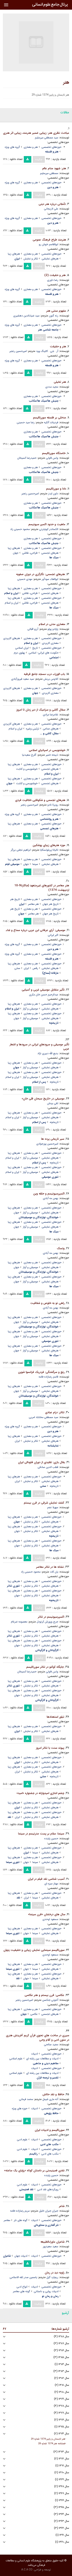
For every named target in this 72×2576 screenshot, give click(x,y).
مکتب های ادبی (50, 2154)
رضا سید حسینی (26, 422)
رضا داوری (52, 280)
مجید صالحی (51, 2044)
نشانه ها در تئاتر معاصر (50, 1567)
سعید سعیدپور (50, 2246)
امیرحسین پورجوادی (47, 1144)
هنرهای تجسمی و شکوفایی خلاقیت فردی (40, 800)
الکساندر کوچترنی (48, 529)
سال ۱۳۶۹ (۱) (62, 2480)
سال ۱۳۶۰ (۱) (62, 2542)
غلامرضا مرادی (50, 714)
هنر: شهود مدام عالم (54, 168)
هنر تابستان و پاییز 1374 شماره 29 (48, 2439)
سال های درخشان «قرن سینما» (46, 1914)
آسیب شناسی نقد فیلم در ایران (46, 1879)
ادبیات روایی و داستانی (46, 2291)
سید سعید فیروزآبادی (22, 679)
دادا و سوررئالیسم (56, 488)
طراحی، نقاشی (30, 553)
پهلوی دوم (19, 653)
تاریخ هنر (15, 899)
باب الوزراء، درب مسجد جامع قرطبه (44, 674)
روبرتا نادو (52, 805)
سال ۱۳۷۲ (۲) (61, 2459)
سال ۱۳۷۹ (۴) (61, 2399)
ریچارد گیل (52, 2277)
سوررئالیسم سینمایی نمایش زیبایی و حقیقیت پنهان (34, 1950)
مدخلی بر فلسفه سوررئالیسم (49, 417)
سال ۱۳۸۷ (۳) (61, 2343)
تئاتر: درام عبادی (54, 1412)
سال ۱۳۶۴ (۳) (61, 2514)
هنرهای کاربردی (11, 638)
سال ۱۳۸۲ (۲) (61, 2378)
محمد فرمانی (26, 2099)
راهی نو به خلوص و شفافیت (47, 1303)
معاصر (7, 2220)
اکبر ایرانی (53, 935)
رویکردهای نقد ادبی (48, 2189)
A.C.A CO (26, 2570)
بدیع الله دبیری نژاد (47, 1053)
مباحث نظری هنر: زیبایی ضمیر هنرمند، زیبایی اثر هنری (36, 133)
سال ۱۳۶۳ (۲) (61, 2521)
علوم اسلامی (15, 2058)
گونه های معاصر (21, 2291)
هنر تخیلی (60, 382)
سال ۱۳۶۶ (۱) (62, 2500)
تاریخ (35, 648)
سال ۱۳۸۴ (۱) (62, 2364)
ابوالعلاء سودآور (50, 579)
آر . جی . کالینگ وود (47, 351)
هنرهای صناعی (51, 729)
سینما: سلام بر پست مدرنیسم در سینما (41, 1833)
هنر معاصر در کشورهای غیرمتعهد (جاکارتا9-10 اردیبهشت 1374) (41, 887)
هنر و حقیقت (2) (55, 275)
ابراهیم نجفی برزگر (21, 850)
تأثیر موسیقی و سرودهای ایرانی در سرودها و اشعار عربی (39, 1046)
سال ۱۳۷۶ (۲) (61, 2420)
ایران (26, 968)
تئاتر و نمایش (30, 259)
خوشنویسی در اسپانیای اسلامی (47, 750)
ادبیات (34, 2054)
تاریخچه (54, 1082)
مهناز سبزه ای (51, 1883)
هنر (66, 82)
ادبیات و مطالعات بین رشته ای (42, 2058)
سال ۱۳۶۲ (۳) (61, 2528)
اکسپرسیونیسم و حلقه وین (49, 1193)
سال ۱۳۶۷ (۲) (61, 2493)
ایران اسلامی (22, 648)
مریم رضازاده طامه (20, 2211)
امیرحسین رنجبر (18, 351)
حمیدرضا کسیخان (26, 458)
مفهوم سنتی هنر (56, 311)
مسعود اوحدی (50, 1919)
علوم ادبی (22, 2139)
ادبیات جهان (20, 2256)
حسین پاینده (51, 1838)
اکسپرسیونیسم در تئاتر (51, 1617)
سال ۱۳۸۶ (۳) (61, 2350)
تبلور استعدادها (55, 1717)
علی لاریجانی (51, 209)
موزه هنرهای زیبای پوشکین (49, 845)
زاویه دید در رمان (54, 2272)
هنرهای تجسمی (50, 553)
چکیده (38, 159)
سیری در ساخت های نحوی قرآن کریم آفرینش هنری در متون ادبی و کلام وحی (37, 2037)
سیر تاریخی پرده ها (52, 1139)
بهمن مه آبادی (50, 1198)
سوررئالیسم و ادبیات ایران (50, 2130)
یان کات (54, 1572)
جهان (15, 553)
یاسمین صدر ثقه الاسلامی (23, 2277)
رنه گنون (53, 316)
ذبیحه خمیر (52, 755)
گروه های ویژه (12, 147)
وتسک (61, 1248)
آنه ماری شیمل (50, 2099)
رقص (35, 968)
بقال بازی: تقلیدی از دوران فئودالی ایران (41, 1462)
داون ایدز (53, 493)
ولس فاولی (52, 458)
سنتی (17, 968)
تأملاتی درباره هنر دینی (52, 204)
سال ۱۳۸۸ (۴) (61, 2337)
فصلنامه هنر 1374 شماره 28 (51, 2444)
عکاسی (34, 2014)
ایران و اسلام (11, 603)
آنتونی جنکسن (50, 2000)
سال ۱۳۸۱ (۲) (62, 2385)
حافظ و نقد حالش (53, 2094)
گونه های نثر (20, 2220)
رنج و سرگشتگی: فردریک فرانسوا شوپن (41, 1372)
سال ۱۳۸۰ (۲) (61, 2392)
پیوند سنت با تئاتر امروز (50, 1748)
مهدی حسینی (24, 579)
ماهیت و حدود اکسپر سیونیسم (46, 524)
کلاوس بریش (50, 679)
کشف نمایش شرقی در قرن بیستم (44, 1502)
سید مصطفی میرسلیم (46, 137)
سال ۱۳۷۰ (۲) (61, 2473)
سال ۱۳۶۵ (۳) (61, 2507)
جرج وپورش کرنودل (47, 1622)
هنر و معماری (31, 147)
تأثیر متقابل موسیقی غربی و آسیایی (43, 989)
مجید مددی (51, 387)
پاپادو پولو (53, 629)
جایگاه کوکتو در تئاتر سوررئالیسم (45, 1667)
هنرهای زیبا (14, 254)
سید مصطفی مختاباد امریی (43, 1417)
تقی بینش (52, 1103)
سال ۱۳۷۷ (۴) (61, 2413)
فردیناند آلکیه (51, 422)
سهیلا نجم (52, 1507)
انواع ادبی (22, 2287)
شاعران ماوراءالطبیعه (53, 2242)
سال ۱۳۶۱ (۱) (62, 2535)
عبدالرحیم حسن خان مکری (43, 994)
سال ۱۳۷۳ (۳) (61, 2452)
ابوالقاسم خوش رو (48, 244)
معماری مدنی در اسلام (52, 624)
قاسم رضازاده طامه (48, 1377)
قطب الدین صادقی (48, 1467)
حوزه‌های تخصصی (51, 147)
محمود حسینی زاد (20, 529)
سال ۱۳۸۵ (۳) (61, 2357)
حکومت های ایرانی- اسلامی (44, 653)
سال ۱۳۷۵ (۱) (61, 2427)
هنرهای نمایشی (50, 259)
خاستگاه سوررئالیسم (53, 453)
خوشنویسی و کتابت (27, 769)
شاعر (62, 2206)
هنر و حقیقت (58, 346)
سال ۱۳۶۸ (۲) (61, 2486)
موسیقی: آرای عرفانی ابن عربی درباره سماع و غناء (35, 930)
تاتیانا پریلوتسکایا (49, 850)
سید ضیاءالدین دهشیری (26, 316)
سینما (35, 864)
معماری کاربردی (50, 643)
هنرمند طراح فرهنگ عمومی (49, 239)
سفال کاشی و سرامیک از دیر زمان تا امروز (40, 709)
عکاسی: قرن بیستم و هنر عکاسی (44, 1995)
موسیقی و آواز (30, 1009)
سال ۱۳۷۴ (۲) (61, 2434)
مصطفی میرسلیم (49, 173)
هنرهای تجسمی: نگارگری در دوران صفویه (40, 574)
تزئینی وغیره (32, 729)
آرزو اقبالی (32, 629)
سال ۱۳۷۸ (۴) (61, 2406)
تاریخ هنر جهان (50, 904)
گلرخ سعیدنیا (29, 755)
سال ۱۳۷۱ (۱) (62, 2466)
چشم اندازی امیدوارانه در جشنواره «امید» (40, 1793)
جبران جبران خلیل (48, 2211)
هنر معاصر (33, 904)
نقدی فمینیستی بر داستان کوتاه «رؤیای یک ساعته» (34, 2170)
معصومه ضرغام (19, 1622)
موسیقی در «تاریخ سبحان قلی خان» (43, 1098)
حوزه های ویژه (19, 2108)
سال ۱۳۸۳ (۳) (61, 2371)
